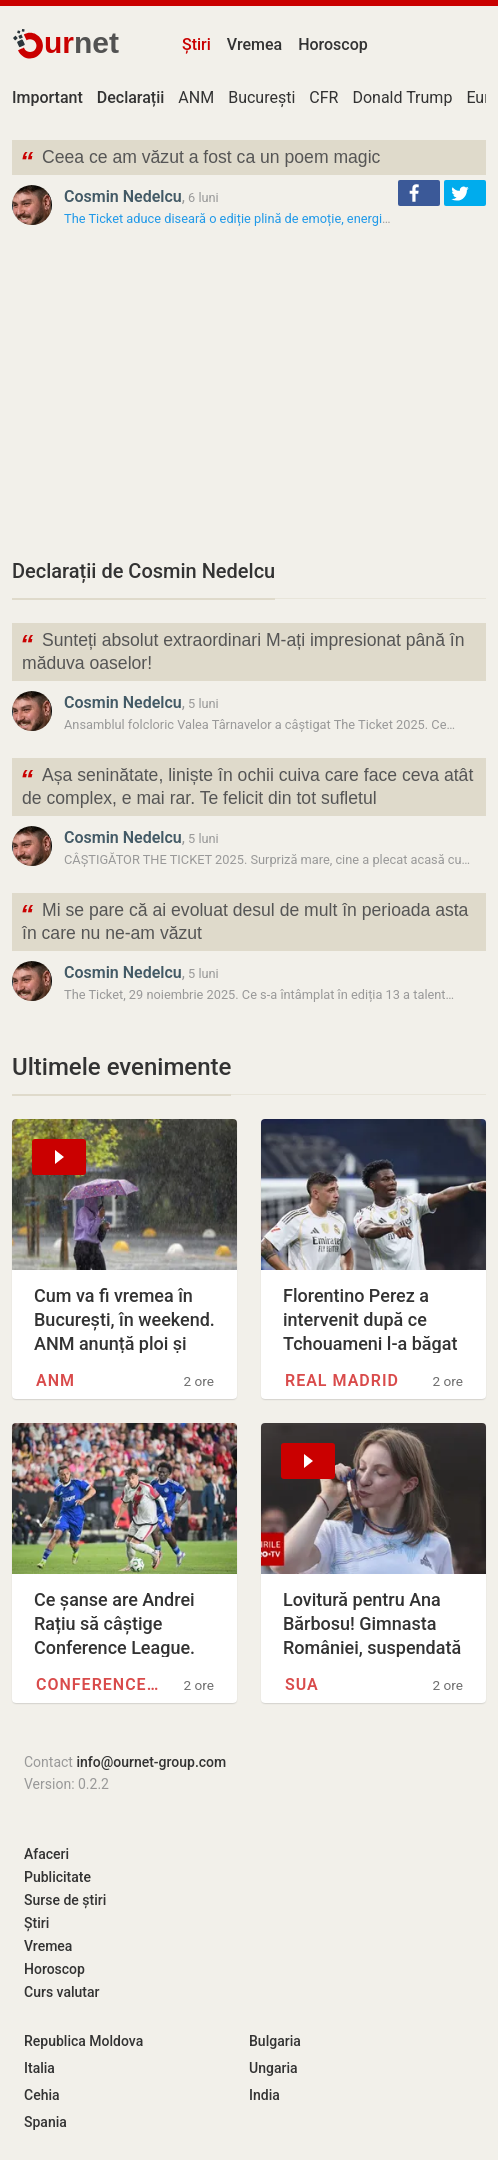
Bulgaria (275, 2041)
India (264, 2095)
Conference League (98, 1684)
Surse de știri (65, 1900)
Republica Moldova (83, 2041)
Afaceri (46, 1854)
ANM (196, 97)
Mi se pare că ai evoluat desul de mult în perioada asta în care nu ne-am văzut (244, 920)
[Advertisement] (249, 392)
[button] (419, 193)
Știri (196, 44)
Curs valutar (61, 1992)
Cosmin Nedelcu (123, 196)
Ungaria (273, 2068)
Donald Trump (402, 97)
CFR (323, 97)
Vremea (254, 44)
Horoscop (333, 44)
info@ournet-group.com (151, 1762)
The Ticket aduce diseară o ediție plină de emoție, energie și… (237, 218)
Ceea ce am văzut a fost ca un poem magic (200, 159)
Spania (45, 2122)
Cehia (42, 2095)
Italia (39, 2068)
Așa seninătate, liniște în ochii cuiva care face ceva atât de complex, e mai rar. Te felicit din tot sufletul (246, 785)
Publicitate (57, 1877)
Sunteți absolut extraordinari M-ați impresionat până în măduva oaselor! (242, 650)
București (261, 97)
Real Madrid (342, 1380)
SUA (302, 1684)
